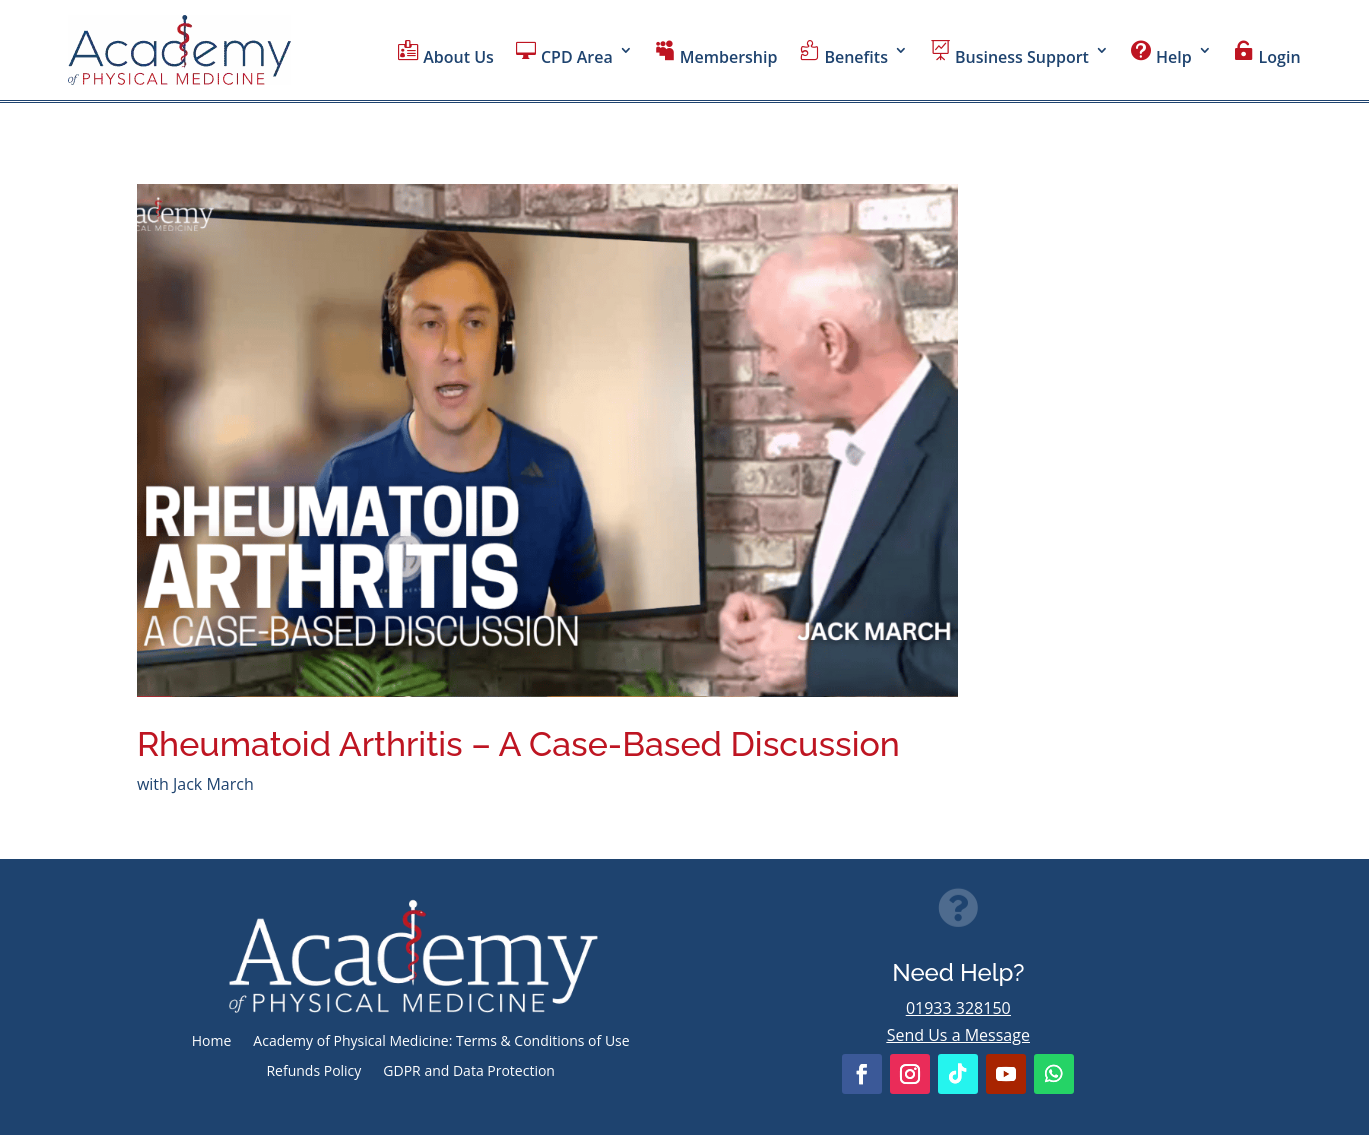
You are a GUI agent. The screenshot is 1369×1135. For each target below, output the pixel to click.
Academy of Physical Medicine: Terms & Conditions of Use (441, 1042)
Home (212, 1042)
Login (1267, 54)
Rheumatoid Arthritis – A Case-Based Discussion (518, 744)
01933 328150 (958, 1008)
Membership (716, 54)
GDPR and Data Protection (469, 1072)
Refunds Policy (313, 1072)
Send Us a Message (958, 1035)
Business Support (1009, 54)
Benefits (843, 54)
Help (1161, 54)
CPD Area (564, 54)
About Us (446, 54)
